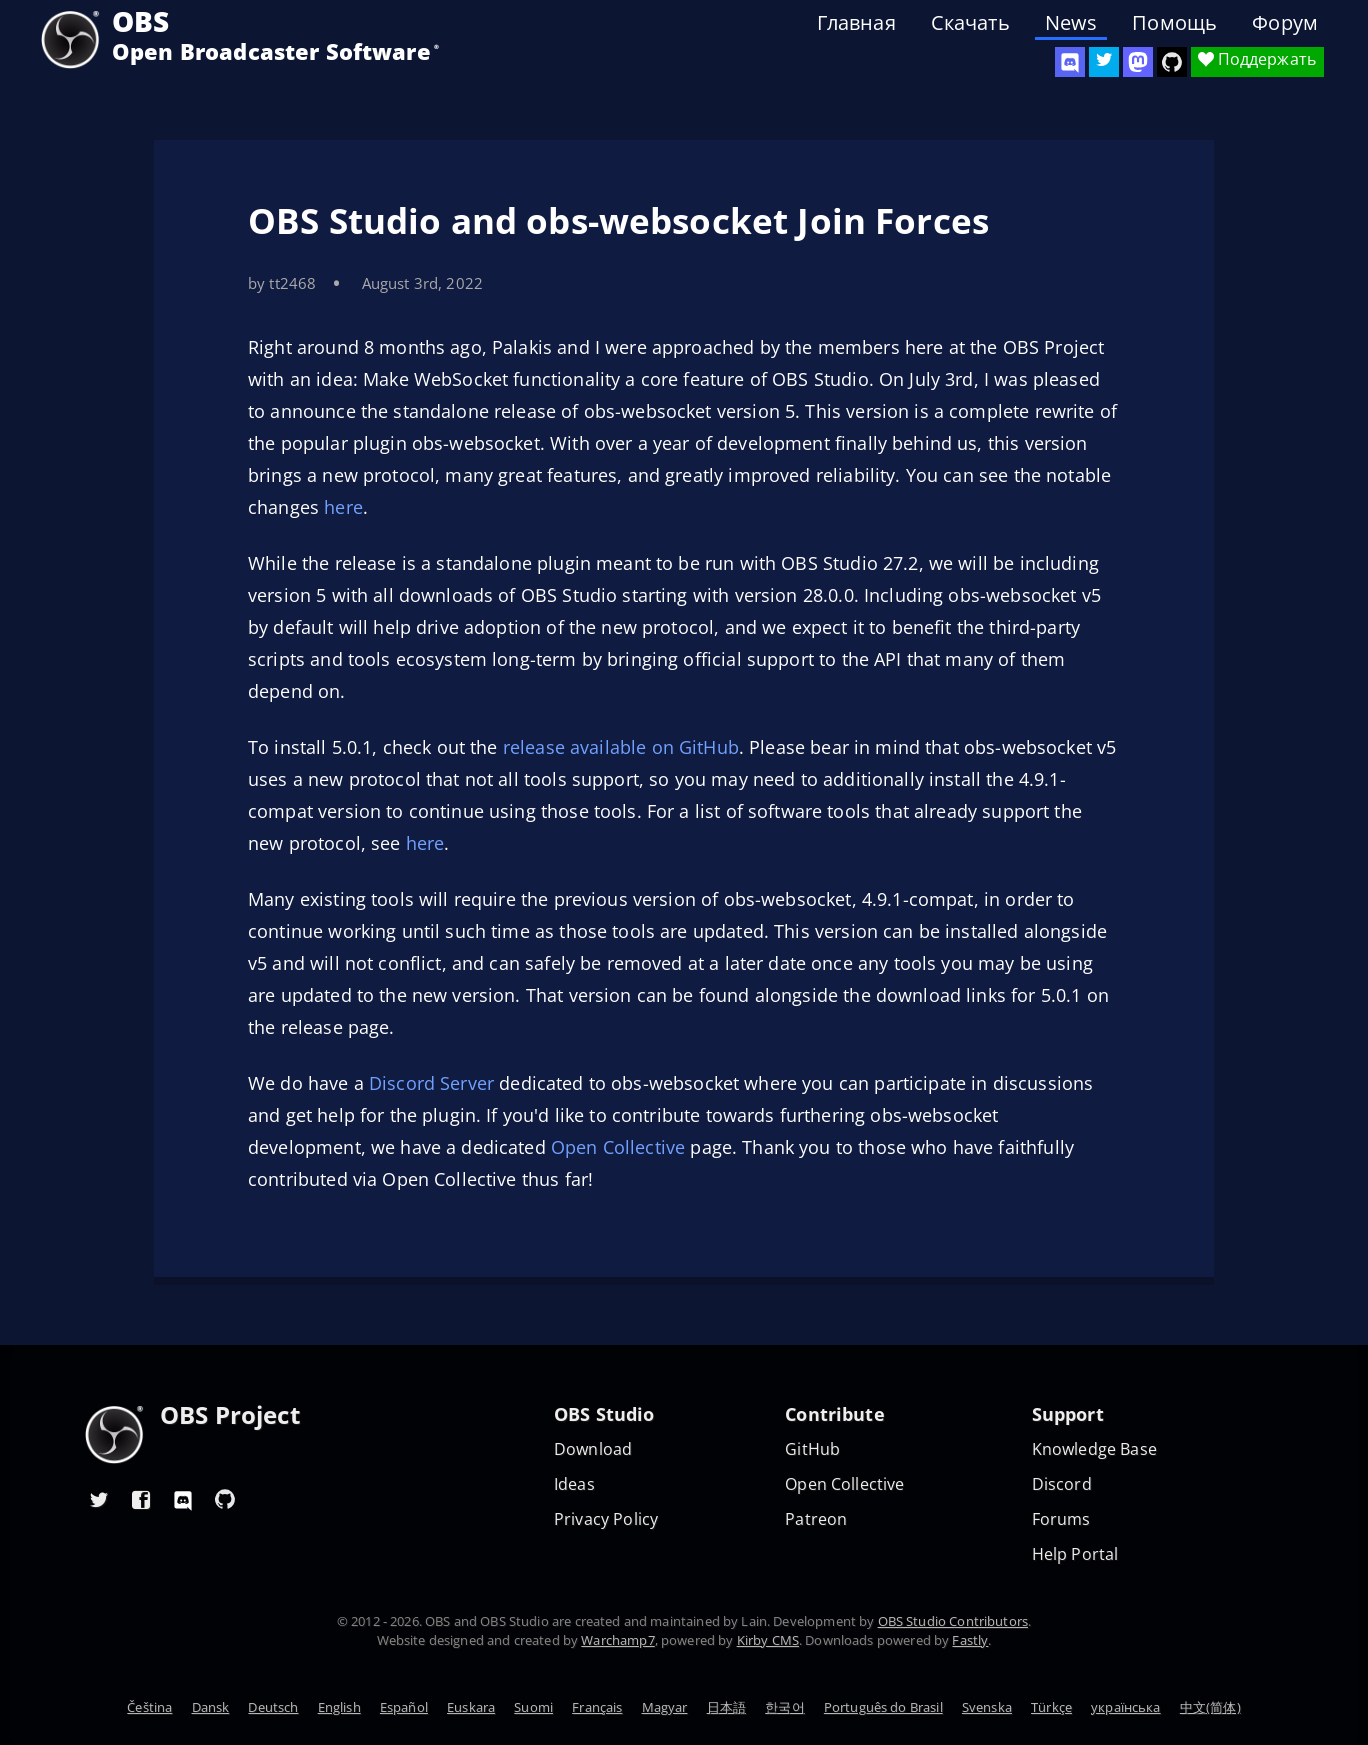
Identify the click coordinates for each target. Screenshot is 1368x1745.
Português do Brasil (883, 1707)
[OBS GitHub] (225, 1499)
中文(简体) (1210, 1707)
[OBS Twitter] (1104, 62)
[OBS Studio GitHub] (1172, 62)
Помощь (1174, 23)
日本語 (726, 1707)
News (1071, 23)
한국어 (784, 1707)
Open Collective (618, 1147)
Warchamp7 (617, 1640)
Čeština (149, 1707)
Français (597, 1707)
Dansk (211, 1707)
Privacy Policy (606, 1519)
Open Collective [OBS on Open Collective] (844, 1484)
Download (593, 1449)
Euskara (471, 1707)
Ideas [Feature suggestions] (574, 1484)
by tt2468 (282, 283)
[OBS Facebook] (141, 1499)
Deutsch (273, 1707)
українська (1126, 1707)
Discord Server (431, 1083)
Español (404, 1707)
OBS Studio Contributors (953, 1621)
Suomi (533, 1707)
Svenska (987, 1707)
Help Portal (1075, 1554)
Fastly (970, 1640)
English (339, 1707)
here (343, 507)
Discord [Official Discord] (1062, 1484)
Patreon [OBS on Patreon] (816, 1519)
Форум (1285, 23)
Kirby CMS (768, 1640)
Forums (1061, 1519)
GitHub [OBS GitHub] (812, 1449)
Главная (856, 23)
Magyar (665, 1707)
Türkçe (1051, 1707)
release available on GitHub (621, 747)
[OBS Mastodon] (1138, 62)
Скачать (970, 23)
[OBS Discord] (1070, 62)
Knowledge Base (1094, 1449)
